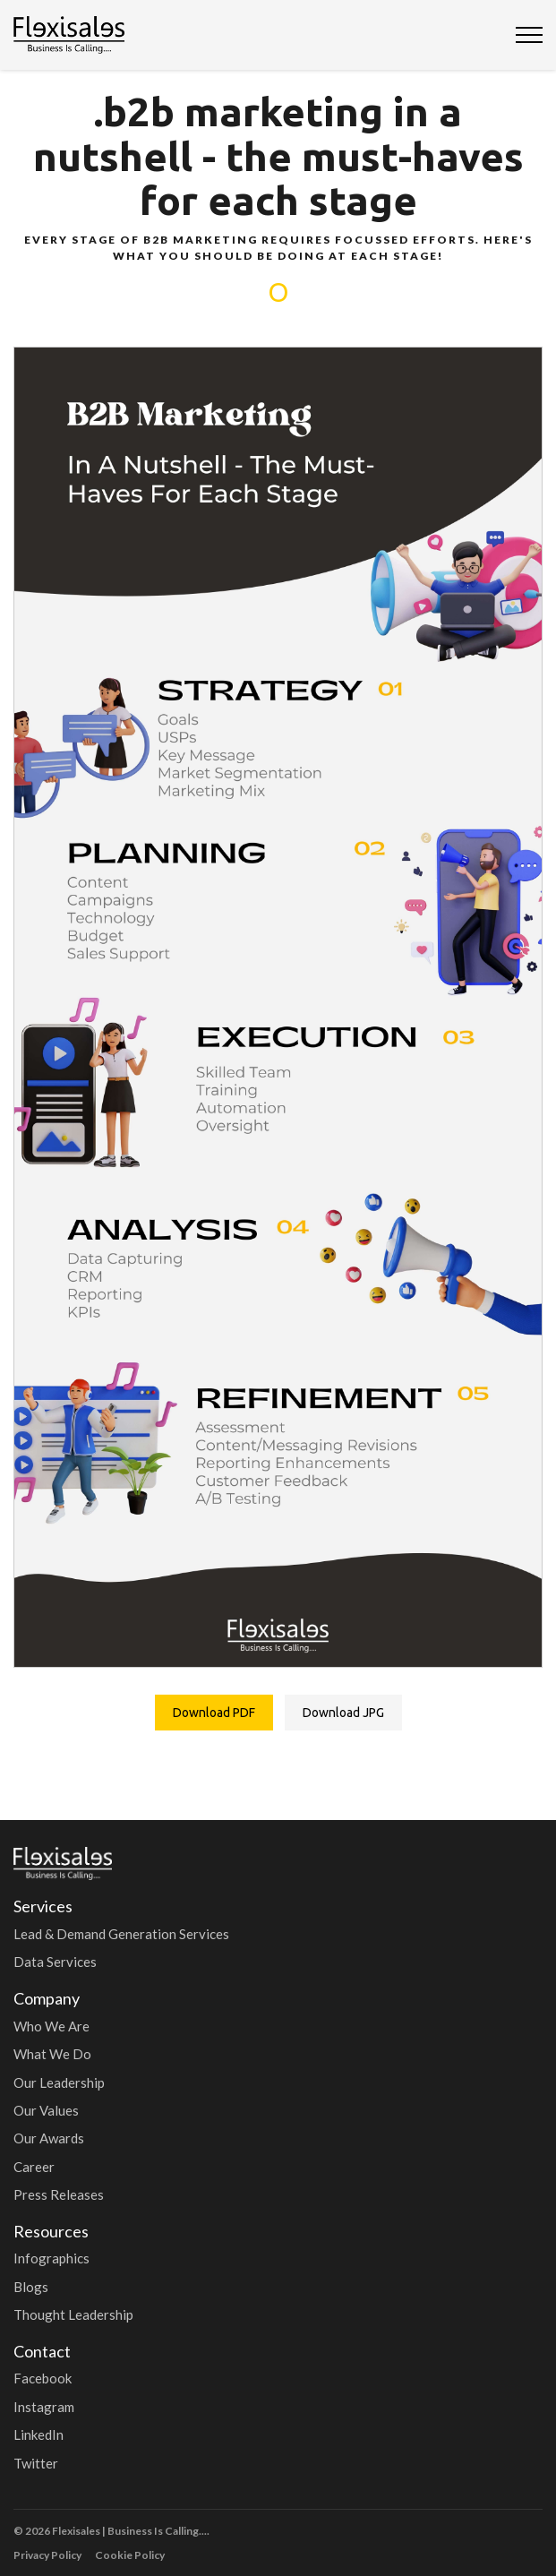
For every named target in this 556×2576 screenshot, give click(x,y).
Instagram (43, 2407)
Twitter (35, 2463)
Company (46, 1998)
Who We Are (51, 2026)
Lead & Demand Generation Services (121, 1934)
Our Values (46, 2110)
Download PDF (214, 1712)
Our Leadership (59, 2082)
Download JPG (343, 1712)
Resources (51, 2231)
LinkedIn (38, 2434)
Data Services (55, 1961)
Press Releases (58, 2194)
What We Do (52, 2054)
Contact (42, 2351)
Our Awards (48, 2138)
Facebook (42, 2378)
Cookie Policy (130, 2555)
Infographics (51, 2258)
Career (34, 2167)
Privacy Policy (47, 2555)
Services (43, 1906)
